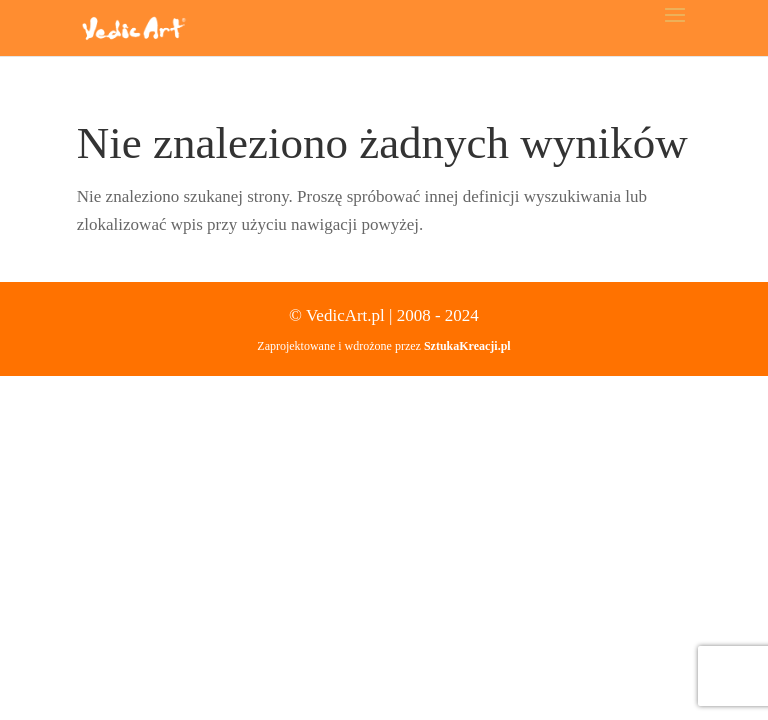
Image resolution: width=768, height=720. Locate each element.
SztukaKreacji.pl (467, 346)
